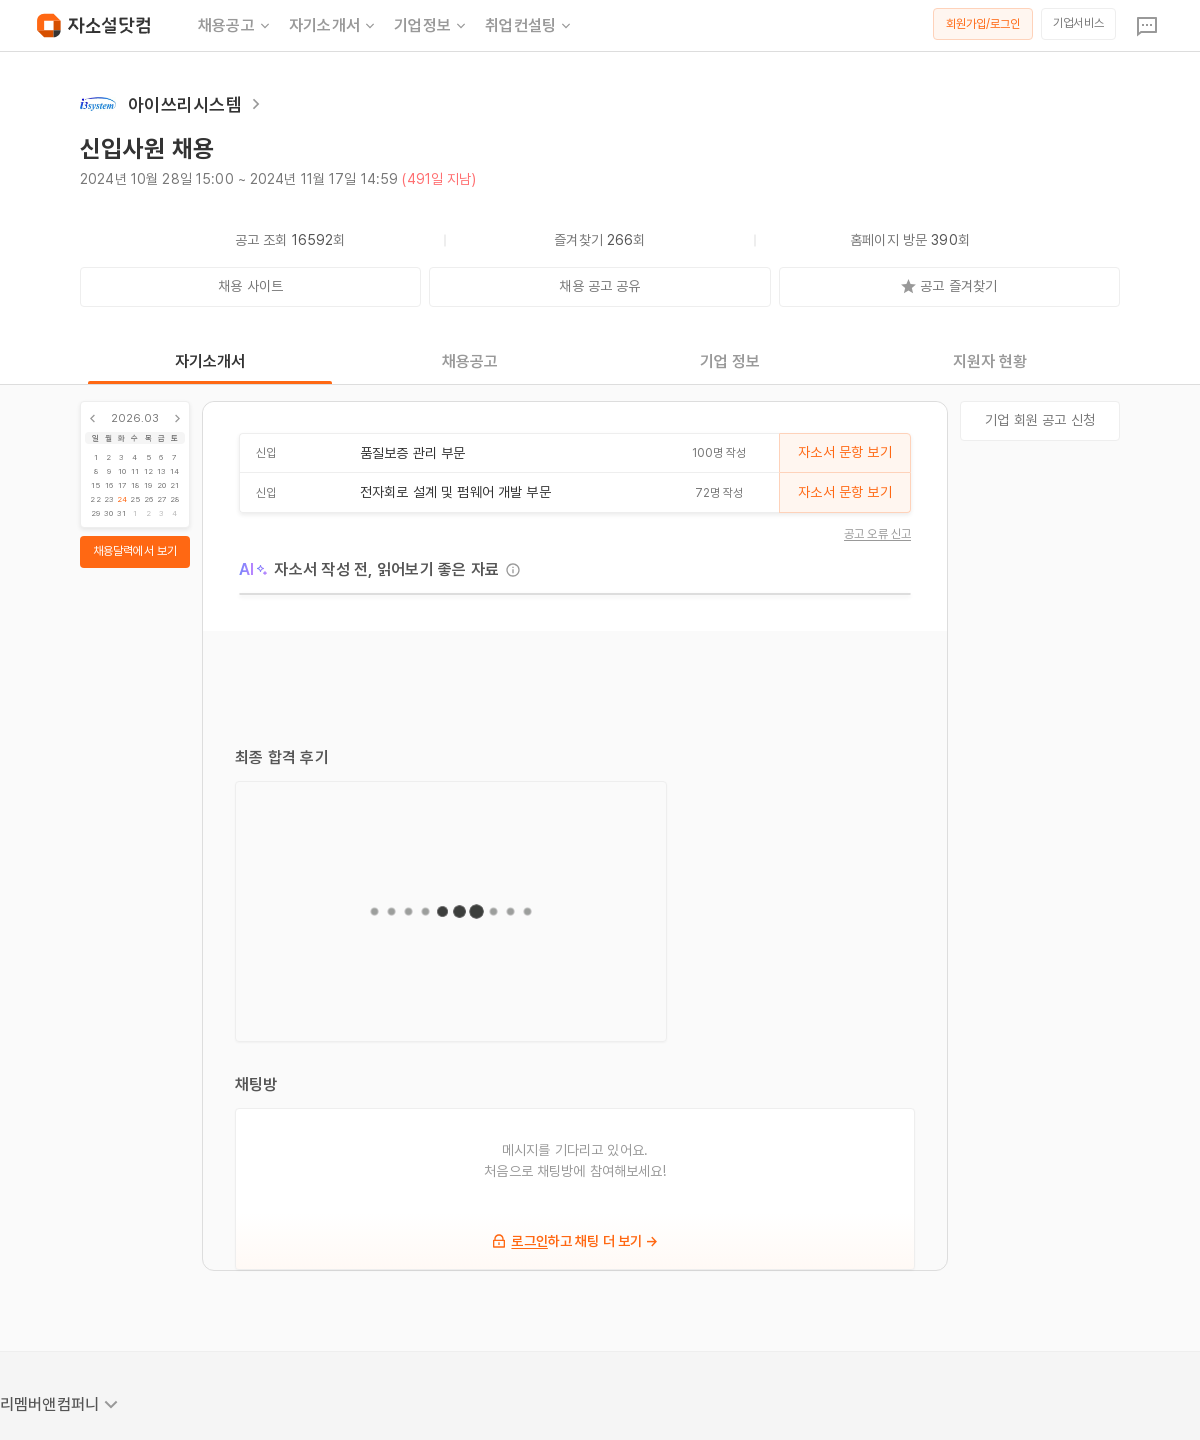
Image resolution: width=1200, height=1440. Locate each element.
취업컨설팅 (529, 26)
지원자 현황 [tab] (990, 361)
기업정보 (431, 26)
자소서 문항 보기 (844, 452)
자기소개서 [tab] (210, 361)
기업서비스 (1078, 23)
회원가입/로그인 (983, 24)
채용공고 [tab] (470, 361)
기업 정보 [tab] (730, 361)
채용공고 (235, 26)
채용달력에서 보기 (135, 551)
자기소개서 (333, 26)
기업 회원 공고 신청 (1040, 420)
